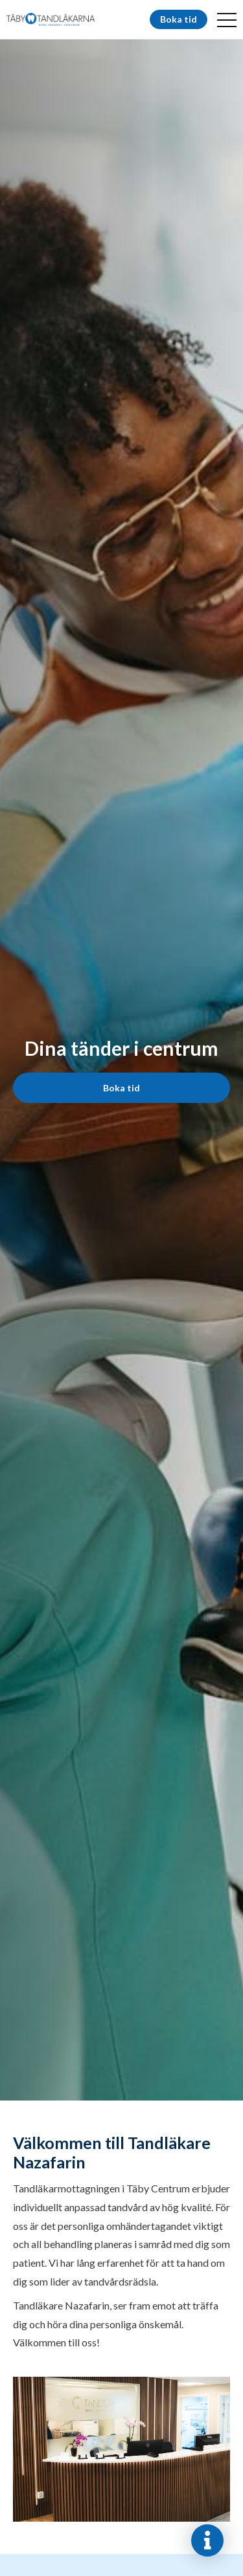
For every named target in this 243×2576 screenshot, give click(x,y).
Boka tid (178, 19)
